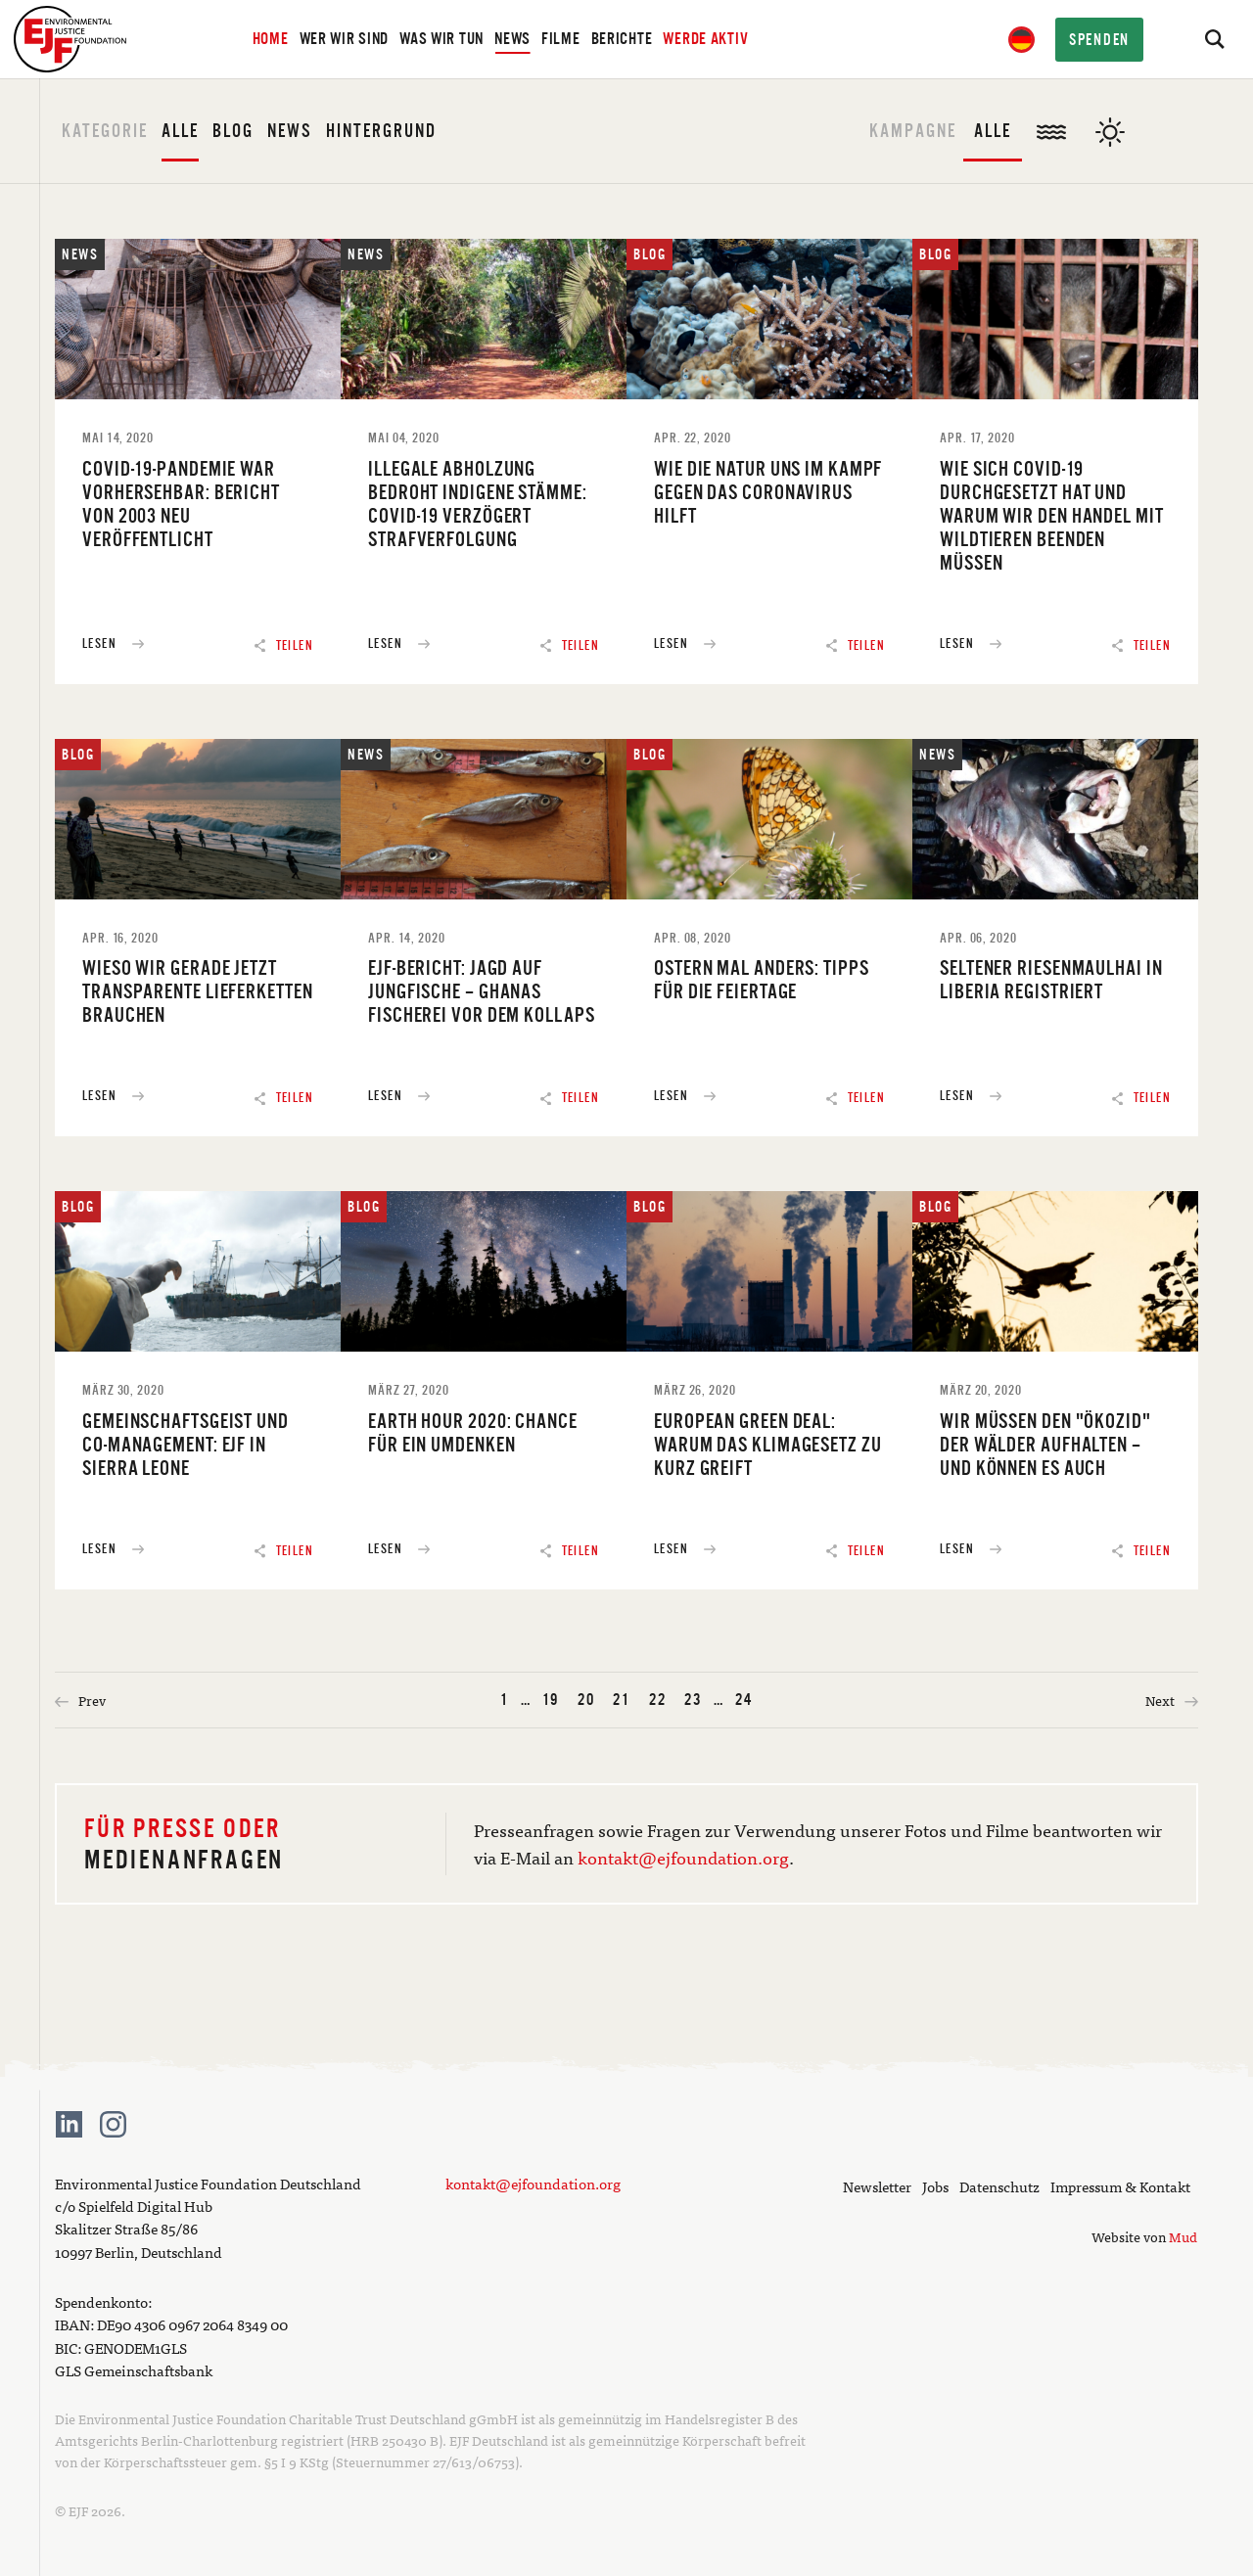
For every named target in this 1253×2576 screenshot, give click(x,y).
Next (1171, 1699)
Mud (1183, 2236)
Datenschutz (999, 2186)
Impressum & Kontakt (1120, 2186)
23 (693, 1699)
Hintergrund (381, 130)
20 (586, 1699)
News (289, 130)
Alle (180, 130)
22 (658, 1699)
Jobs (935, 2186)
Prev (80, 1699)
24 (744, 1699)
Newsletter (877, 2186)
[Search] (1214, 39)
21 (621, 1699)
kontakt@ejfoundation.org (683, 1857)
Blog (233, 130)
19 (550, 1699)
